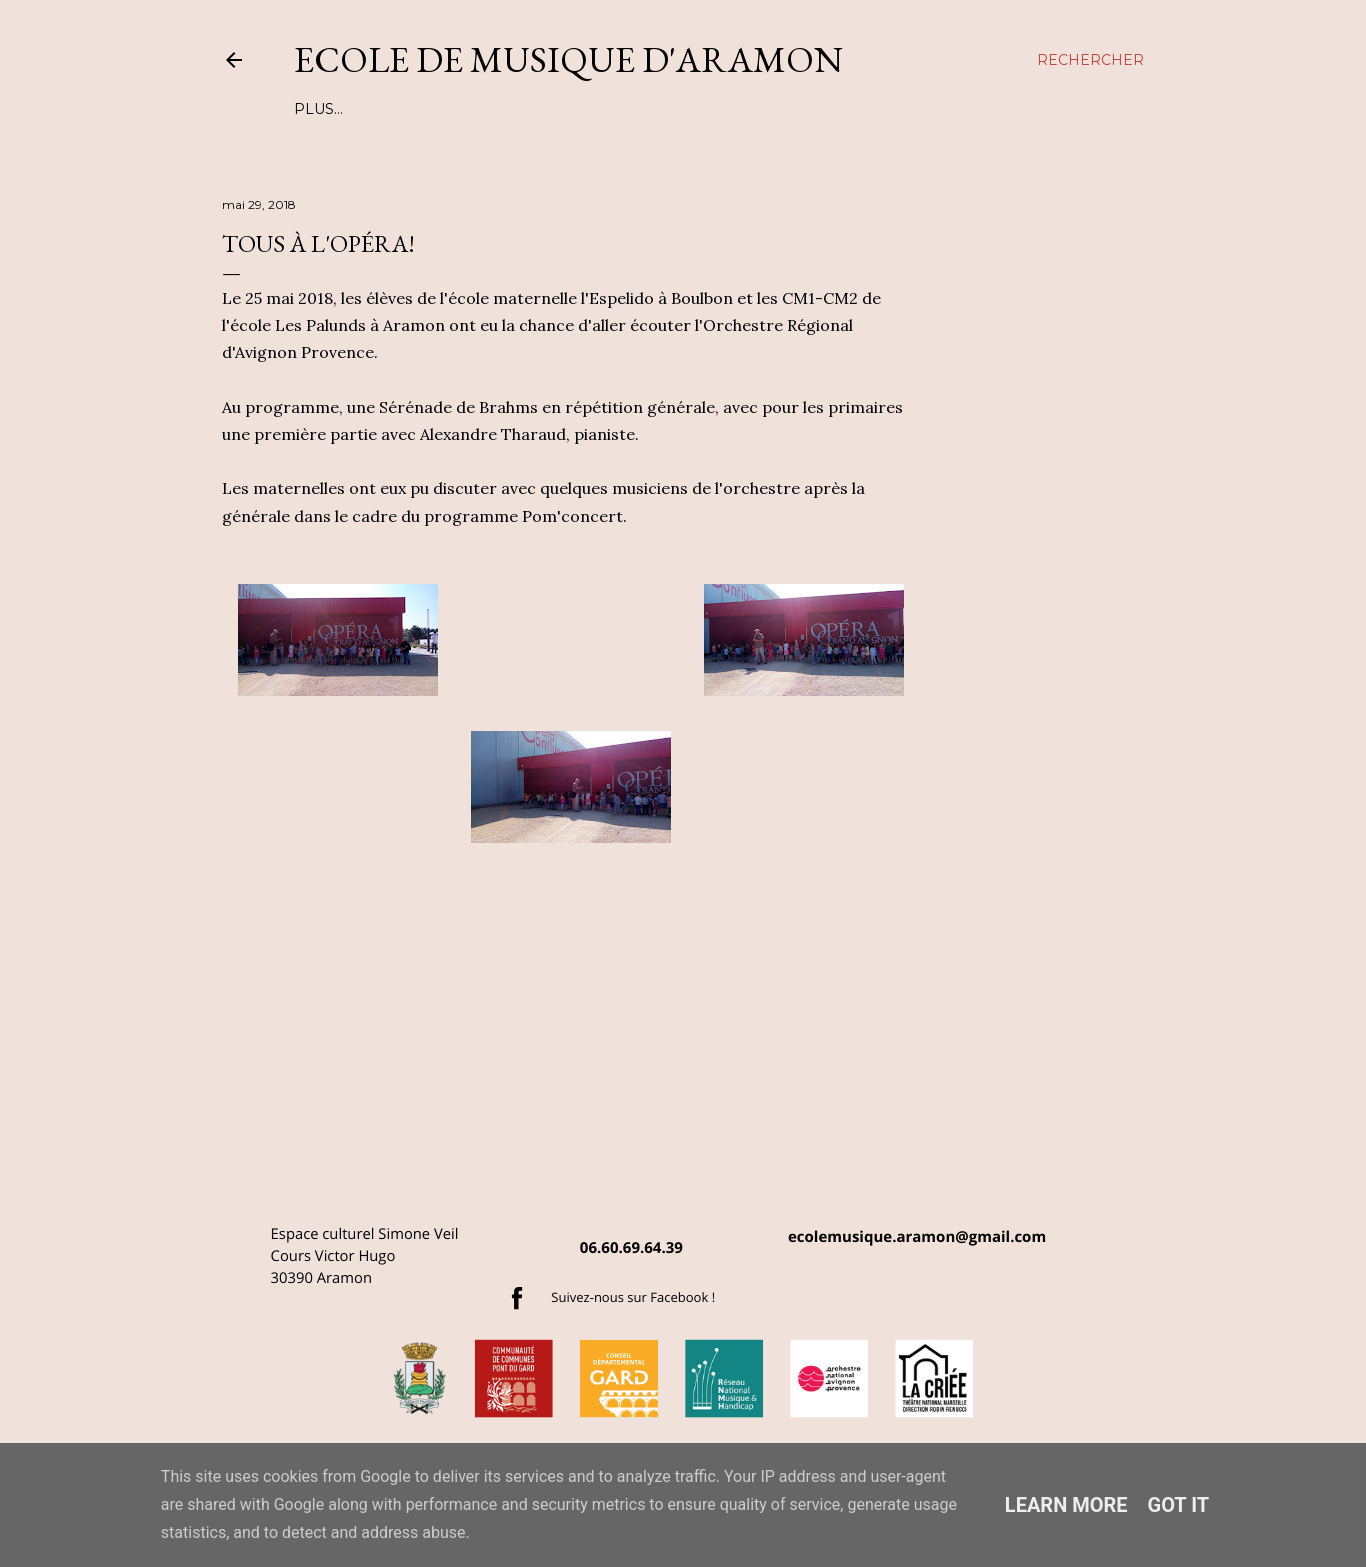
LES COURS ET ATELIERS (467, 109)
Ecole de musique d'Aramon (568, 59)
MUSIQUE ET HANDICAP (800, 109)
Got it (1179, 1505)
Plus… (925, 109)
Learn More (1066, 1505)
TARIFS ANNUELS (634, 109)
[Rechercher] (1090, 60)
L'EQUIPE (329, 109)
